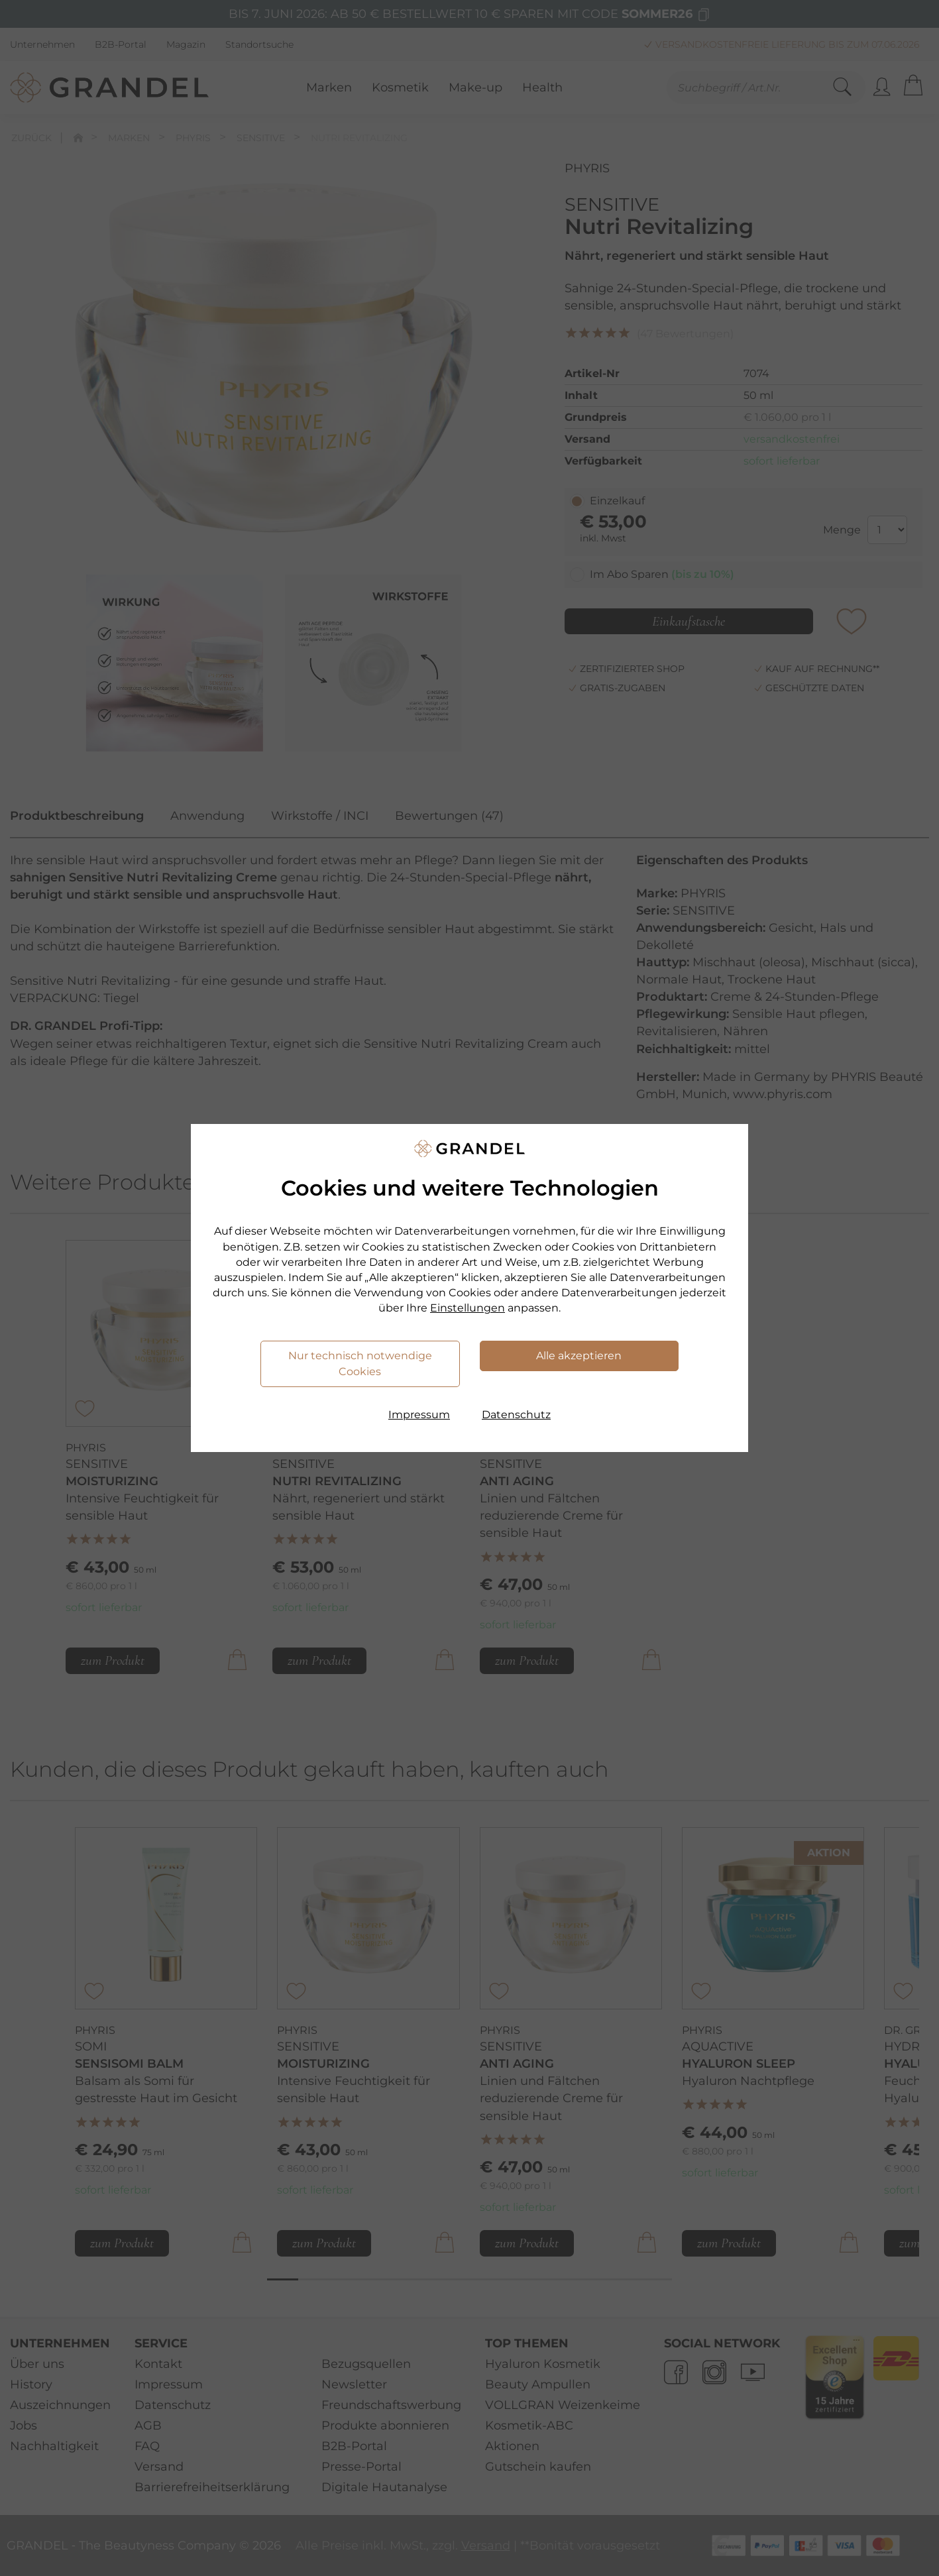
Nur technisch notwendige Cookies (360, 1363)
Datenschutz (516, 1414)
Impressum (419, 1414)
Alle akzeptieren (579, 1355)
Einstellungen (467, 1308)
